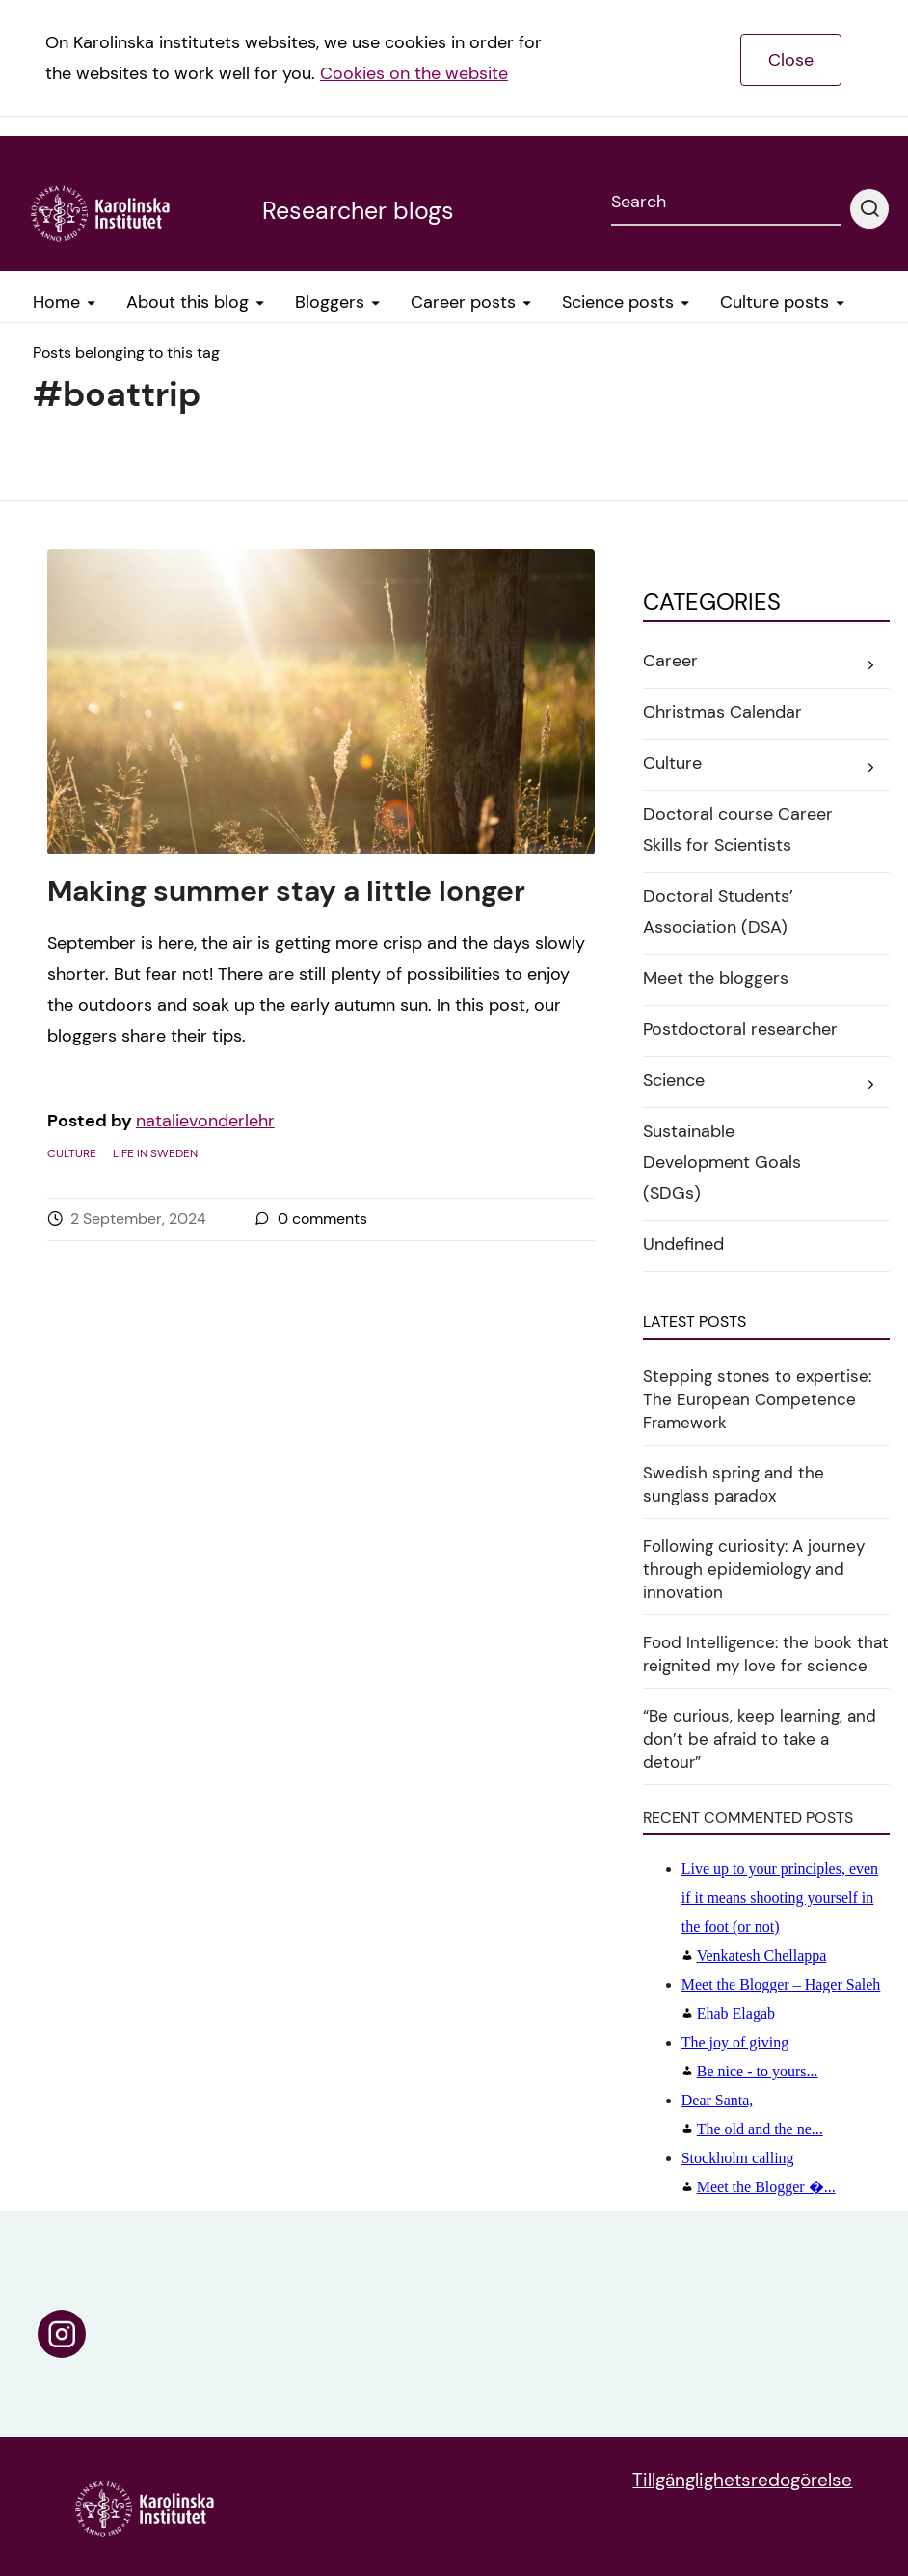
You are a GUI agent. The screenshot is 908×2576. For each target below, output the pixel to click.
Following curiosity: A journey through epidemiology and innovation (754, 1569)
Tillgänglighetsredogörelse (742, 2480)
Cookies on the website (414, 73)
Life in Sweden (155, 1153)
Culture (71, 1153)
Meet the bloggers (715, 978)
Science (674, 1080)
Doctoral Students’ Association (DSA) (718, 911)
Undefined (683, 1244)
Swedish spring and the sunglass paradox (733, 1484)
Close (791, 59)
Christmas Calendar (722, 711)
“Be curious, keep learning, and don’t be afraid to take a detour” (759, 1739)
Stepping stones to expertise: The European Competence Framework (757, 1399)
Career (670, 660)
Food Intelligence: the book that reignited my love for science (766, 1654)
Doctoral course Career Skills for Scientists (738, 829)
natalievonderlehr (205, 1120)
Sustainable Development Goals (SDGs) (722, 1162)
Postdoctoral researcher (740, 1029)
